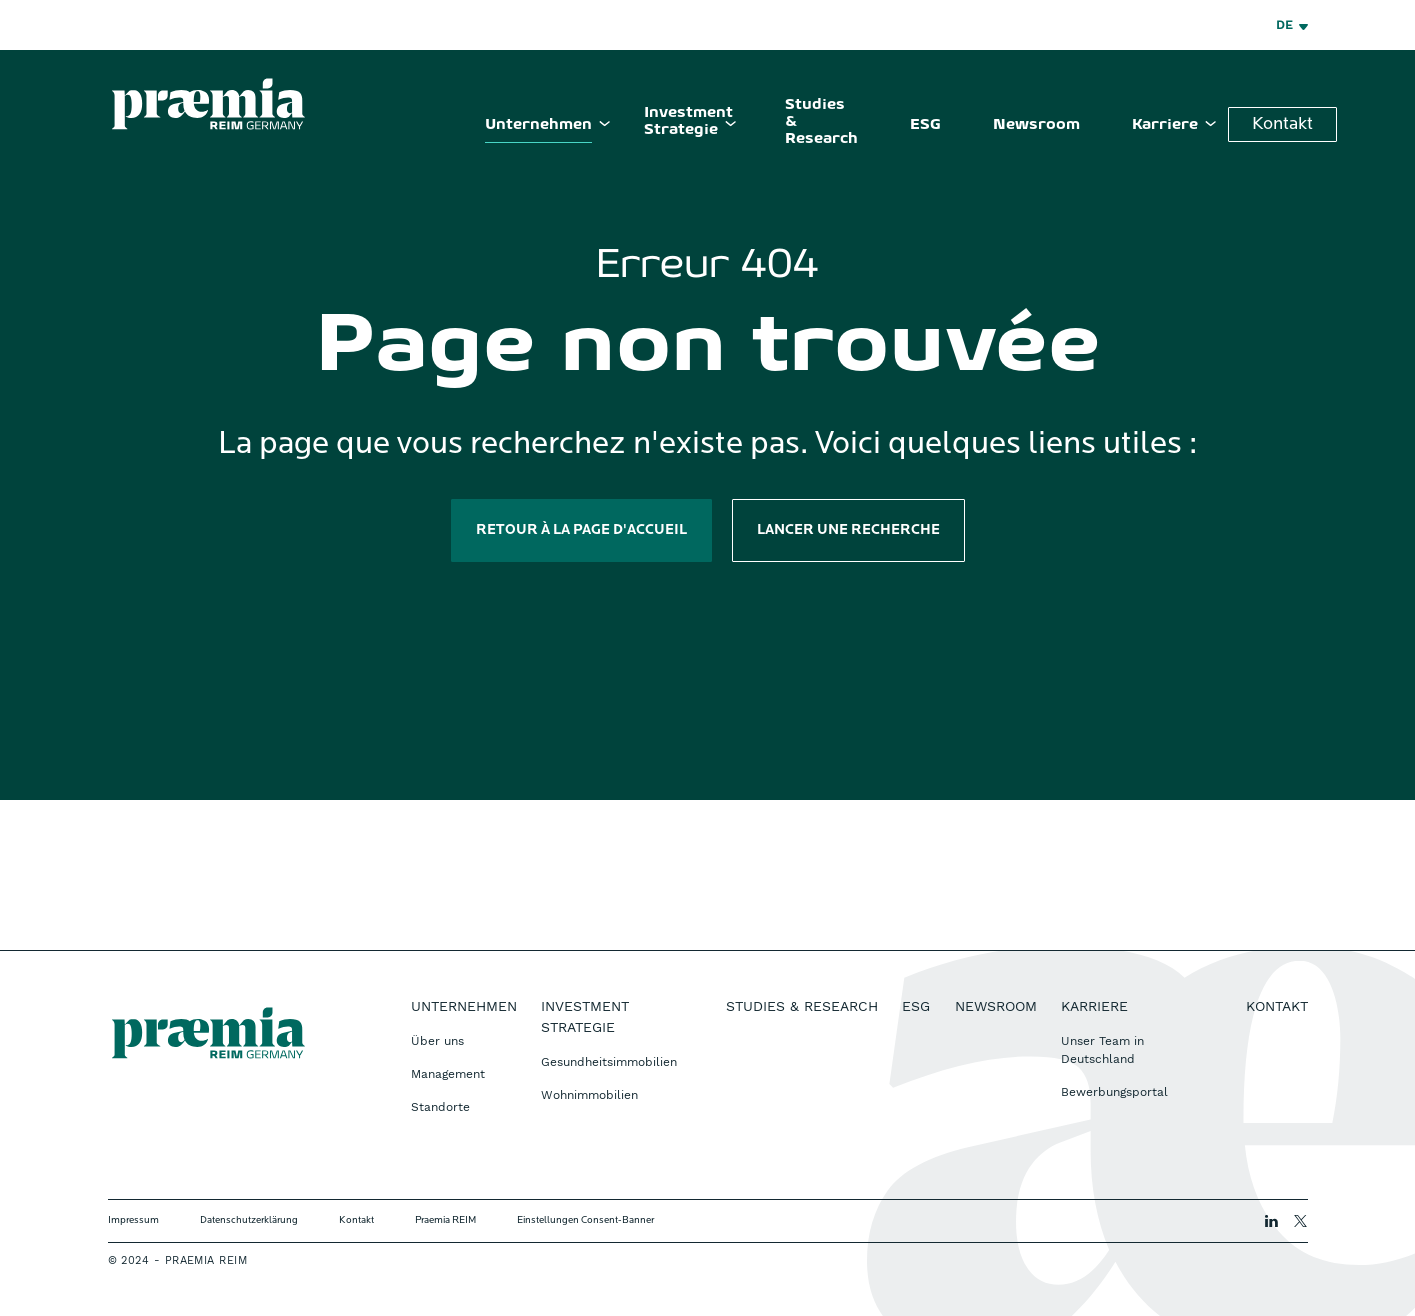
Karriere (1165, 125)
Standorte (440, 1107)
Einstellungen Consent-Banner (585, 1220)
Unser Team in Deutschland (1102, 1050)
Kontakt (1282, 124)
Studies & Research (821, 122)
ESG (925, 125)
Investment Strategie (688, 121)
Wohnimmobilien (589, 1095)
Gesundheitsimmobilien (609, 1062)
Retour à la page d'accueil (581, 530)
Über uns (437, 1041)
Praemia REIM (445, 1220)
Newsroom (1036, 125)
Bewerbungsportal (1114, 1092)
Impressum (133, 1220)
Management (448, 1074)
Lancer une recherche (848, 530)
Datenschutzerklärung (249, 1220)
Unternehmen (538, 125)
